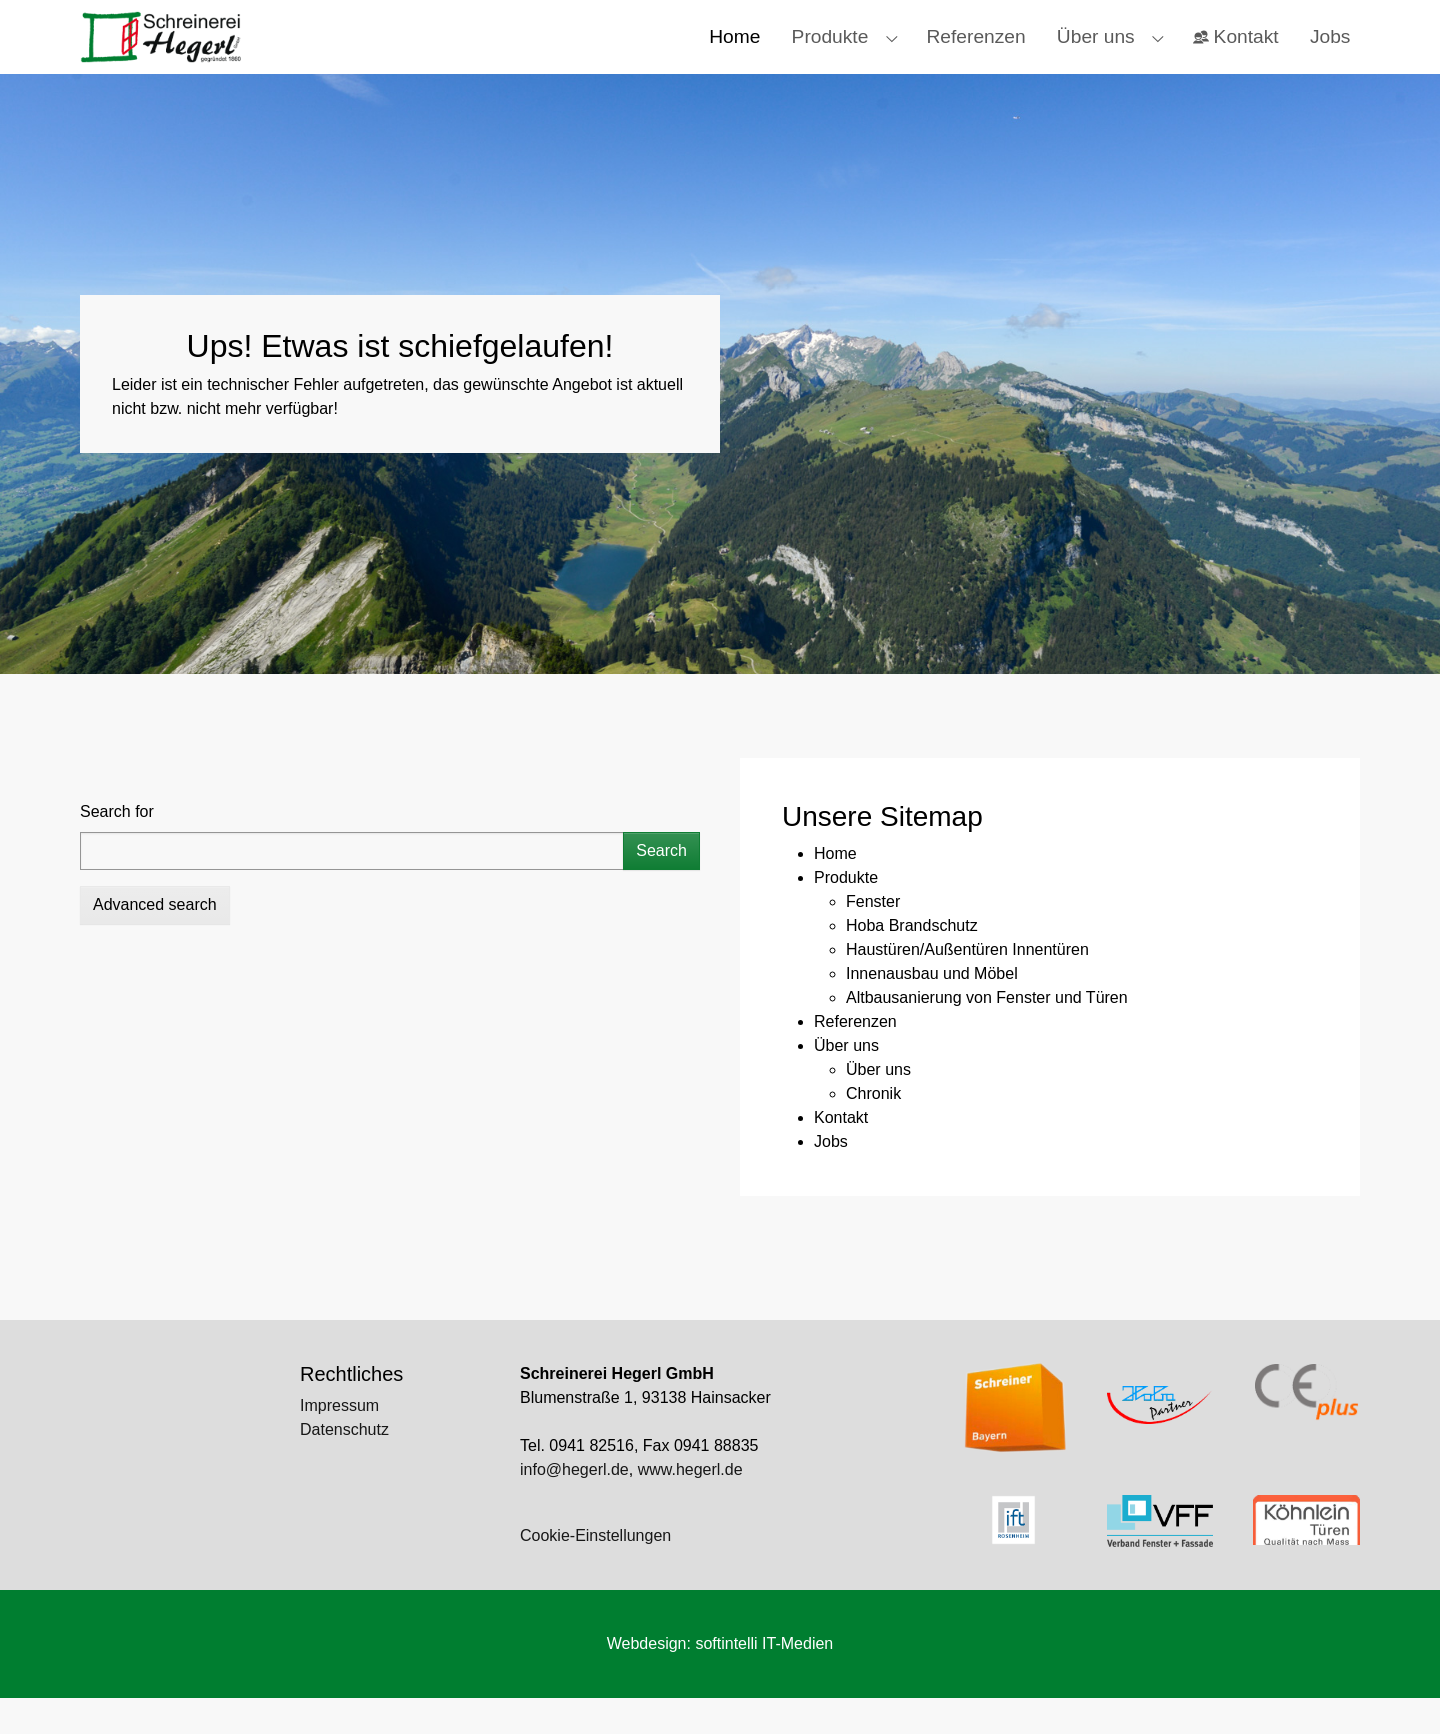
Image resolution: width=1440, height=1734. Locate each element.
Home (835, 889)
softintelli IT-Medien (764, 1679)
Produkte (846, 913)
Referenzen (855, 1057)
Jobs (831, 1177)
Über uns (846, 1081)
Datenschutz (344, 1465)
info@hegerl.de (574, 1505)
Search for (117, 847)
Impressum (339, 1441)
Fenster (873, 937)
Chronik (873, 1129)
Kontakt (841, 1153)
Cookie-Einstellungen (595, 1571)
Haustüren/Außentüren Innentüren (967, 985)
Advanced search (155, 940)
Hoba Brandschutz (912, 961)
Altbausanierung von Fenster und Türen (987, 1033)
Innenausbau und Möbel (932, 1009)
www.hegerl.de (690, 1505)
